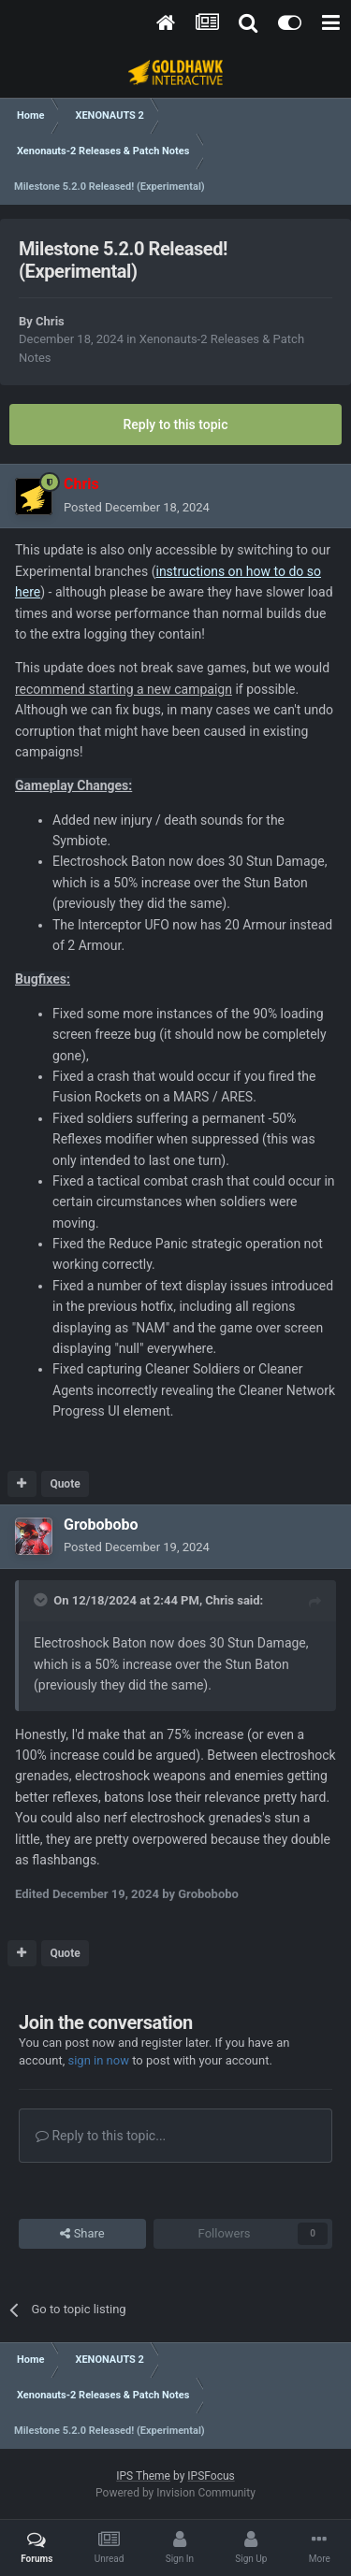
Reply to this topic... (101, 2135)
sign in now (98, 2060)
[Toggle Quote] (42, 1599)
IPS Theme (143, 2475)
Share (82, 2234)
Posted (137, 507)
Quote (65, 1483)
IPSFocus (210, 2475)
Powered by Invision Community (175, 2492)
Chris (50, 321)
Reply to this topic (176, 424)
